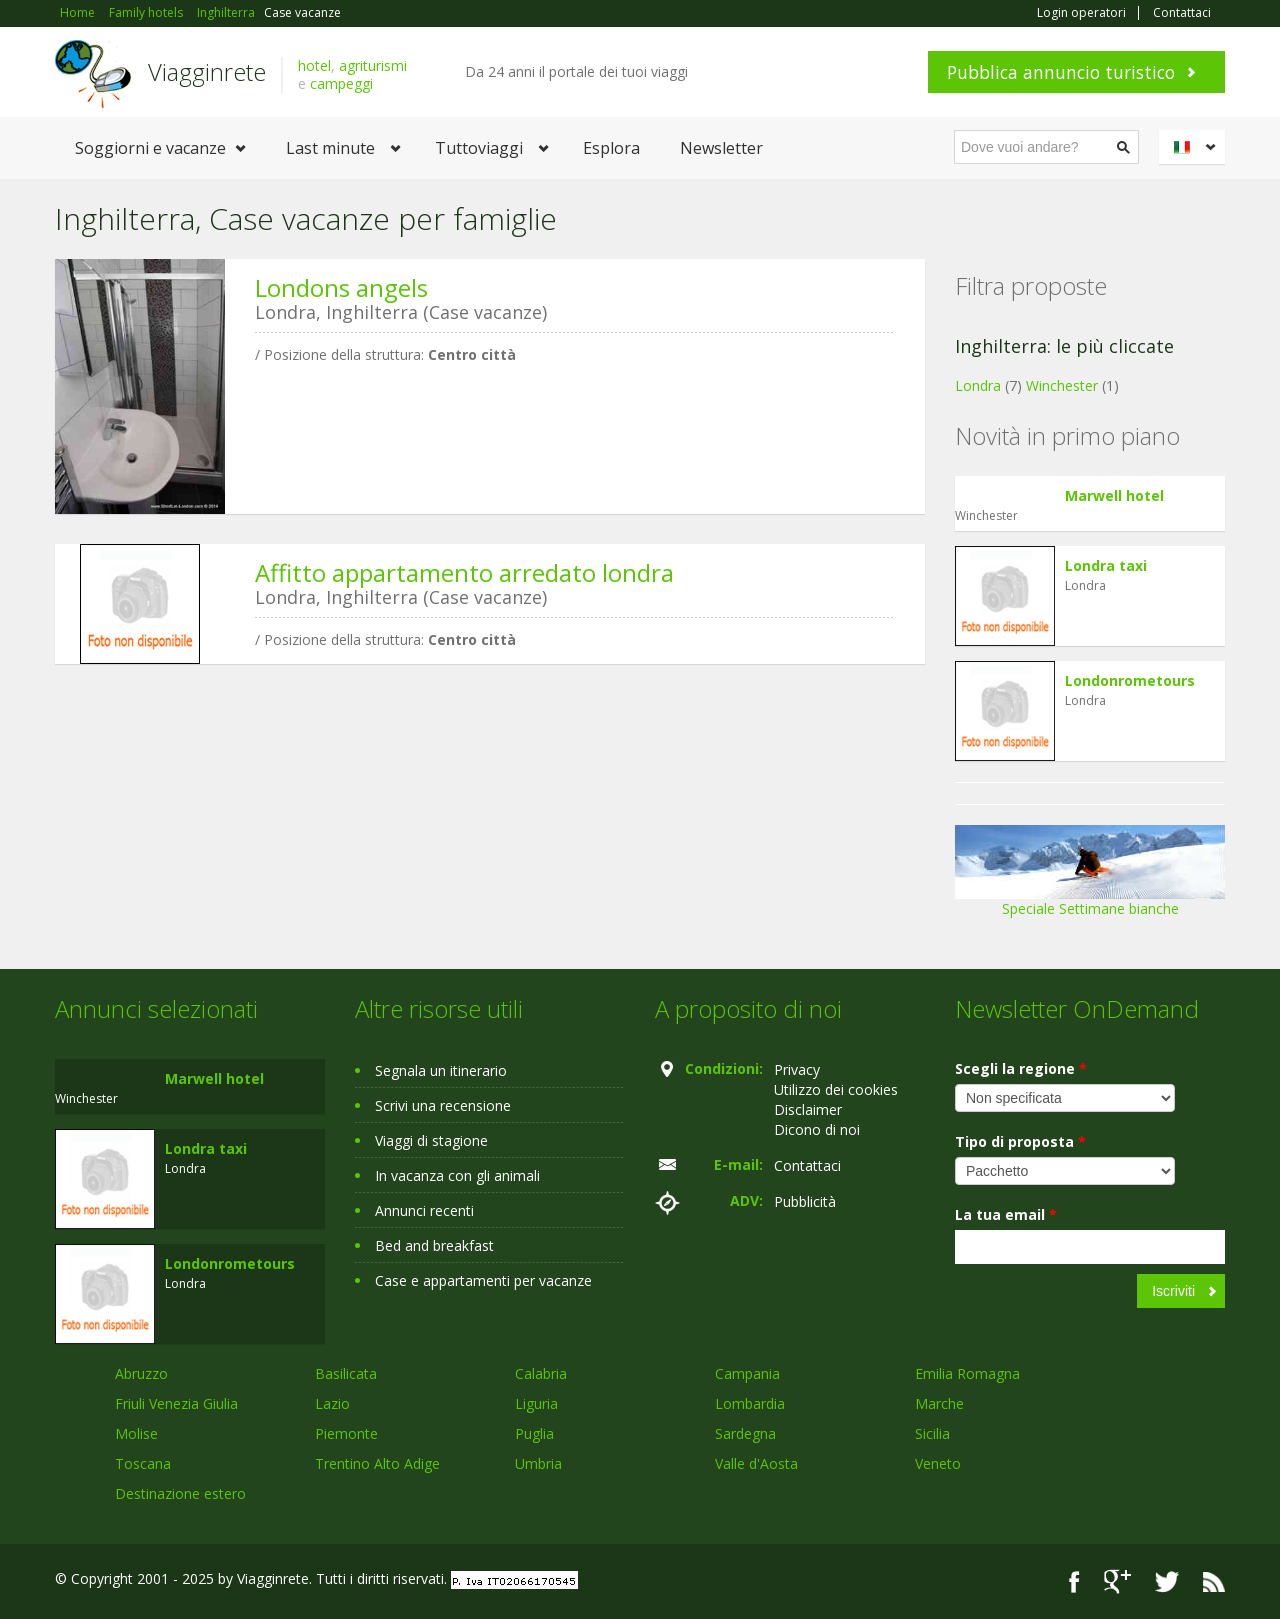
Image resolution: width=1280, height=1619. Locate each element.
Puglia (534, 1433)
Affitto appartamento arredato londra (464, 572)
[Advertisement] (475, 834)
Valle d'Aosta (756, 1463)
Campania (747, 1373)
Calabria (541, 1373)
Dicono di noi (817, 1129)
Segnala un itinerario (441, 1070)
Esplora (611, 148)
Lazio (332, 1403)
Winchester (1062, 385)
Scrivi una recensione (443, 1105)
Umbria (538, 1463)
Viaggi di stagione (431, 1140)
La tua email (1006, 1214)
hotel (314, 65)
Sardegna (745, 1433)
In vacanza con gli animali (457, 1175)
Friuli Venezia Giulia (176, 1403)
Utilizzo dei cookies (836, 1089)
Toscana (143, 1463)
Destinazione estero (180, 1493)
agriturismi (373, 65)
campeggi (341, 83)
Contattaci (1182, 13)
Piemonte (346, 1433)
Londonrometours (1130, 680)
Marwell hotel (1114, 495)
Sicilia (932, 1433)
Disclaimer (808, 1109)
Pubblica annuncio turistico (1061, 72)
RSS (1214, 1581)
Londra (978, 385)
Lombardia (750, 1403)
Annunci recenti (424, 1210)
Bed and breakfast (434, 1245)
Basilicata (346, 1373)
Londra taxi (1106, 565)
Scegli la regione (1021, 1068)
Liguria (536, 1403)
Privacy (797, 1069)
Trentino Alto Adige (377, 1463)
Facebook (1074, 1581)
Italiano (1195, 147)
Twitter (1167, 1581)
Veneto (938, 1463)
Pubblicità (805, 1201)
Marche (939, 1403)
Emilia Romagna (967, 1373)
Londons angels (341, 287)
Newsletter (721, 148)
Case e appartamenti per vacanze (483, 1280)
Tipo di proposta (1020, 1141)
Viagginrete (207, 71)
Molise (136, 1433)
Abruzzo (141, 1373)
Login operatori (1081, 13)
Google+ (1117, 1581)
